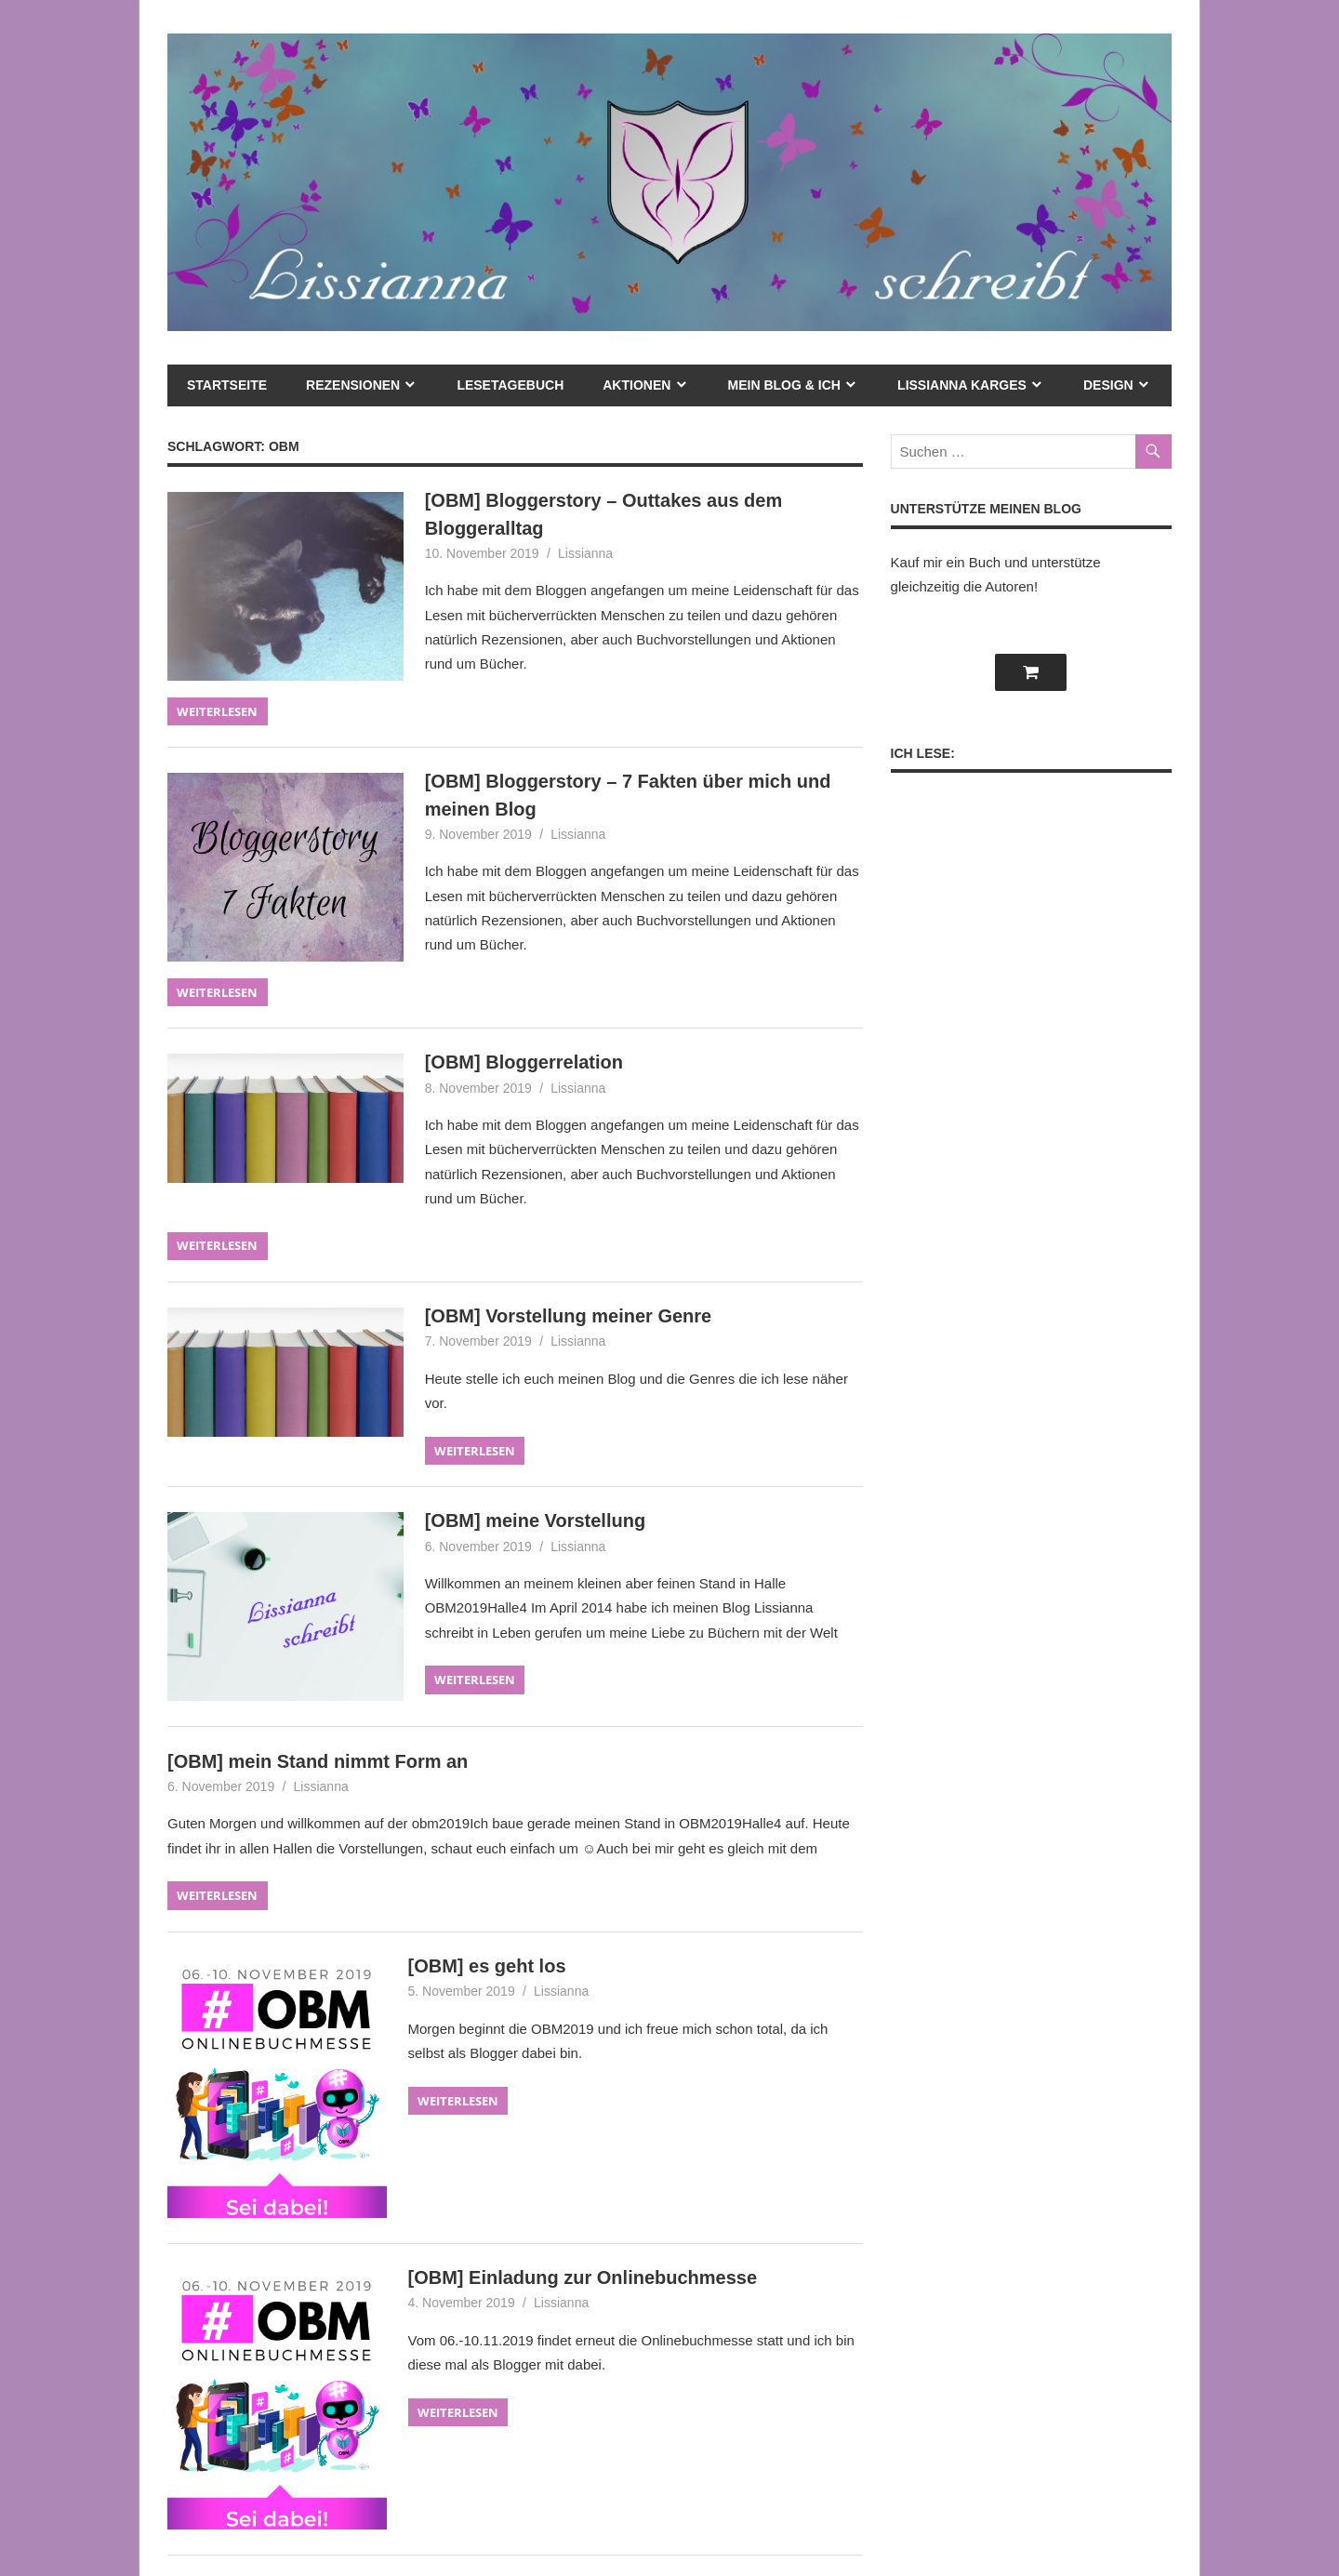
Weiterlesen (217, 711)
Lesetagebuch (510, 385)
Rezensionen (353, 385)
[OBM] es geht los (487, 1966)
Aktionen (636, 385)
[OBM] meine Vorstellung (535, 1520)
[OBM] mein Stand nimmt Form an (317, 1761)
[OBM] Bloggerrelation (524, 1062)
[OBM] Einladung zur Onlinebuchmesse (583, 2277)
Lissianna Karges (962, 385)
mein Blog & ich (784, 385)
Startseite (227, 385)
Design (1108, 385)
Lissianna (585, 553)
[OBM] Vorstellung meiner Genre (568, 1316)
